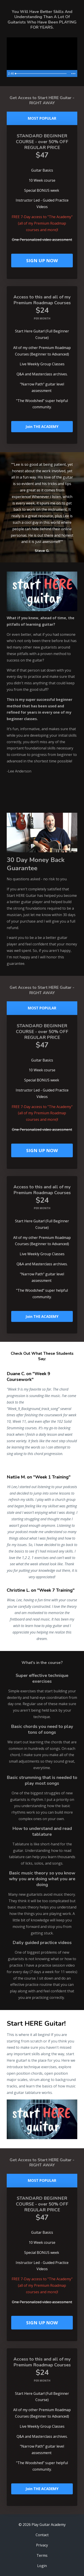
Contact (42, 2534)
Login (42, 2565)
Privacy (42, 2545)
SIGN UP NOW (42, 260)
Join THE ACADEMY (42, 426)
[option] (42, 507)
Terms (42, 2555)
